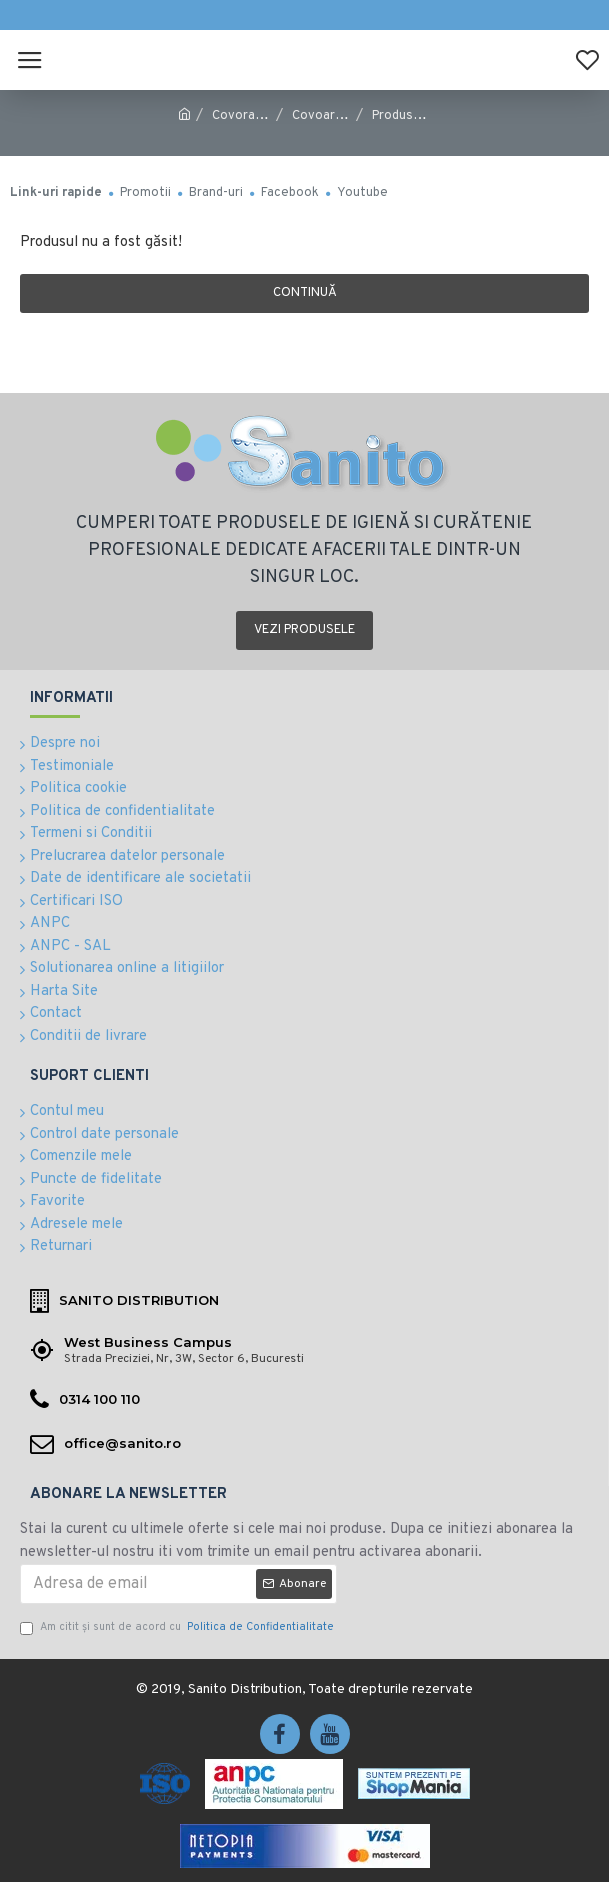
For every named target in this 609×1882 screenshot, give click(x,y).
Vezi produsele (304, 630)
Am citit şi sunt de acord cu (178, 1627)
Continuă (305, 293)
